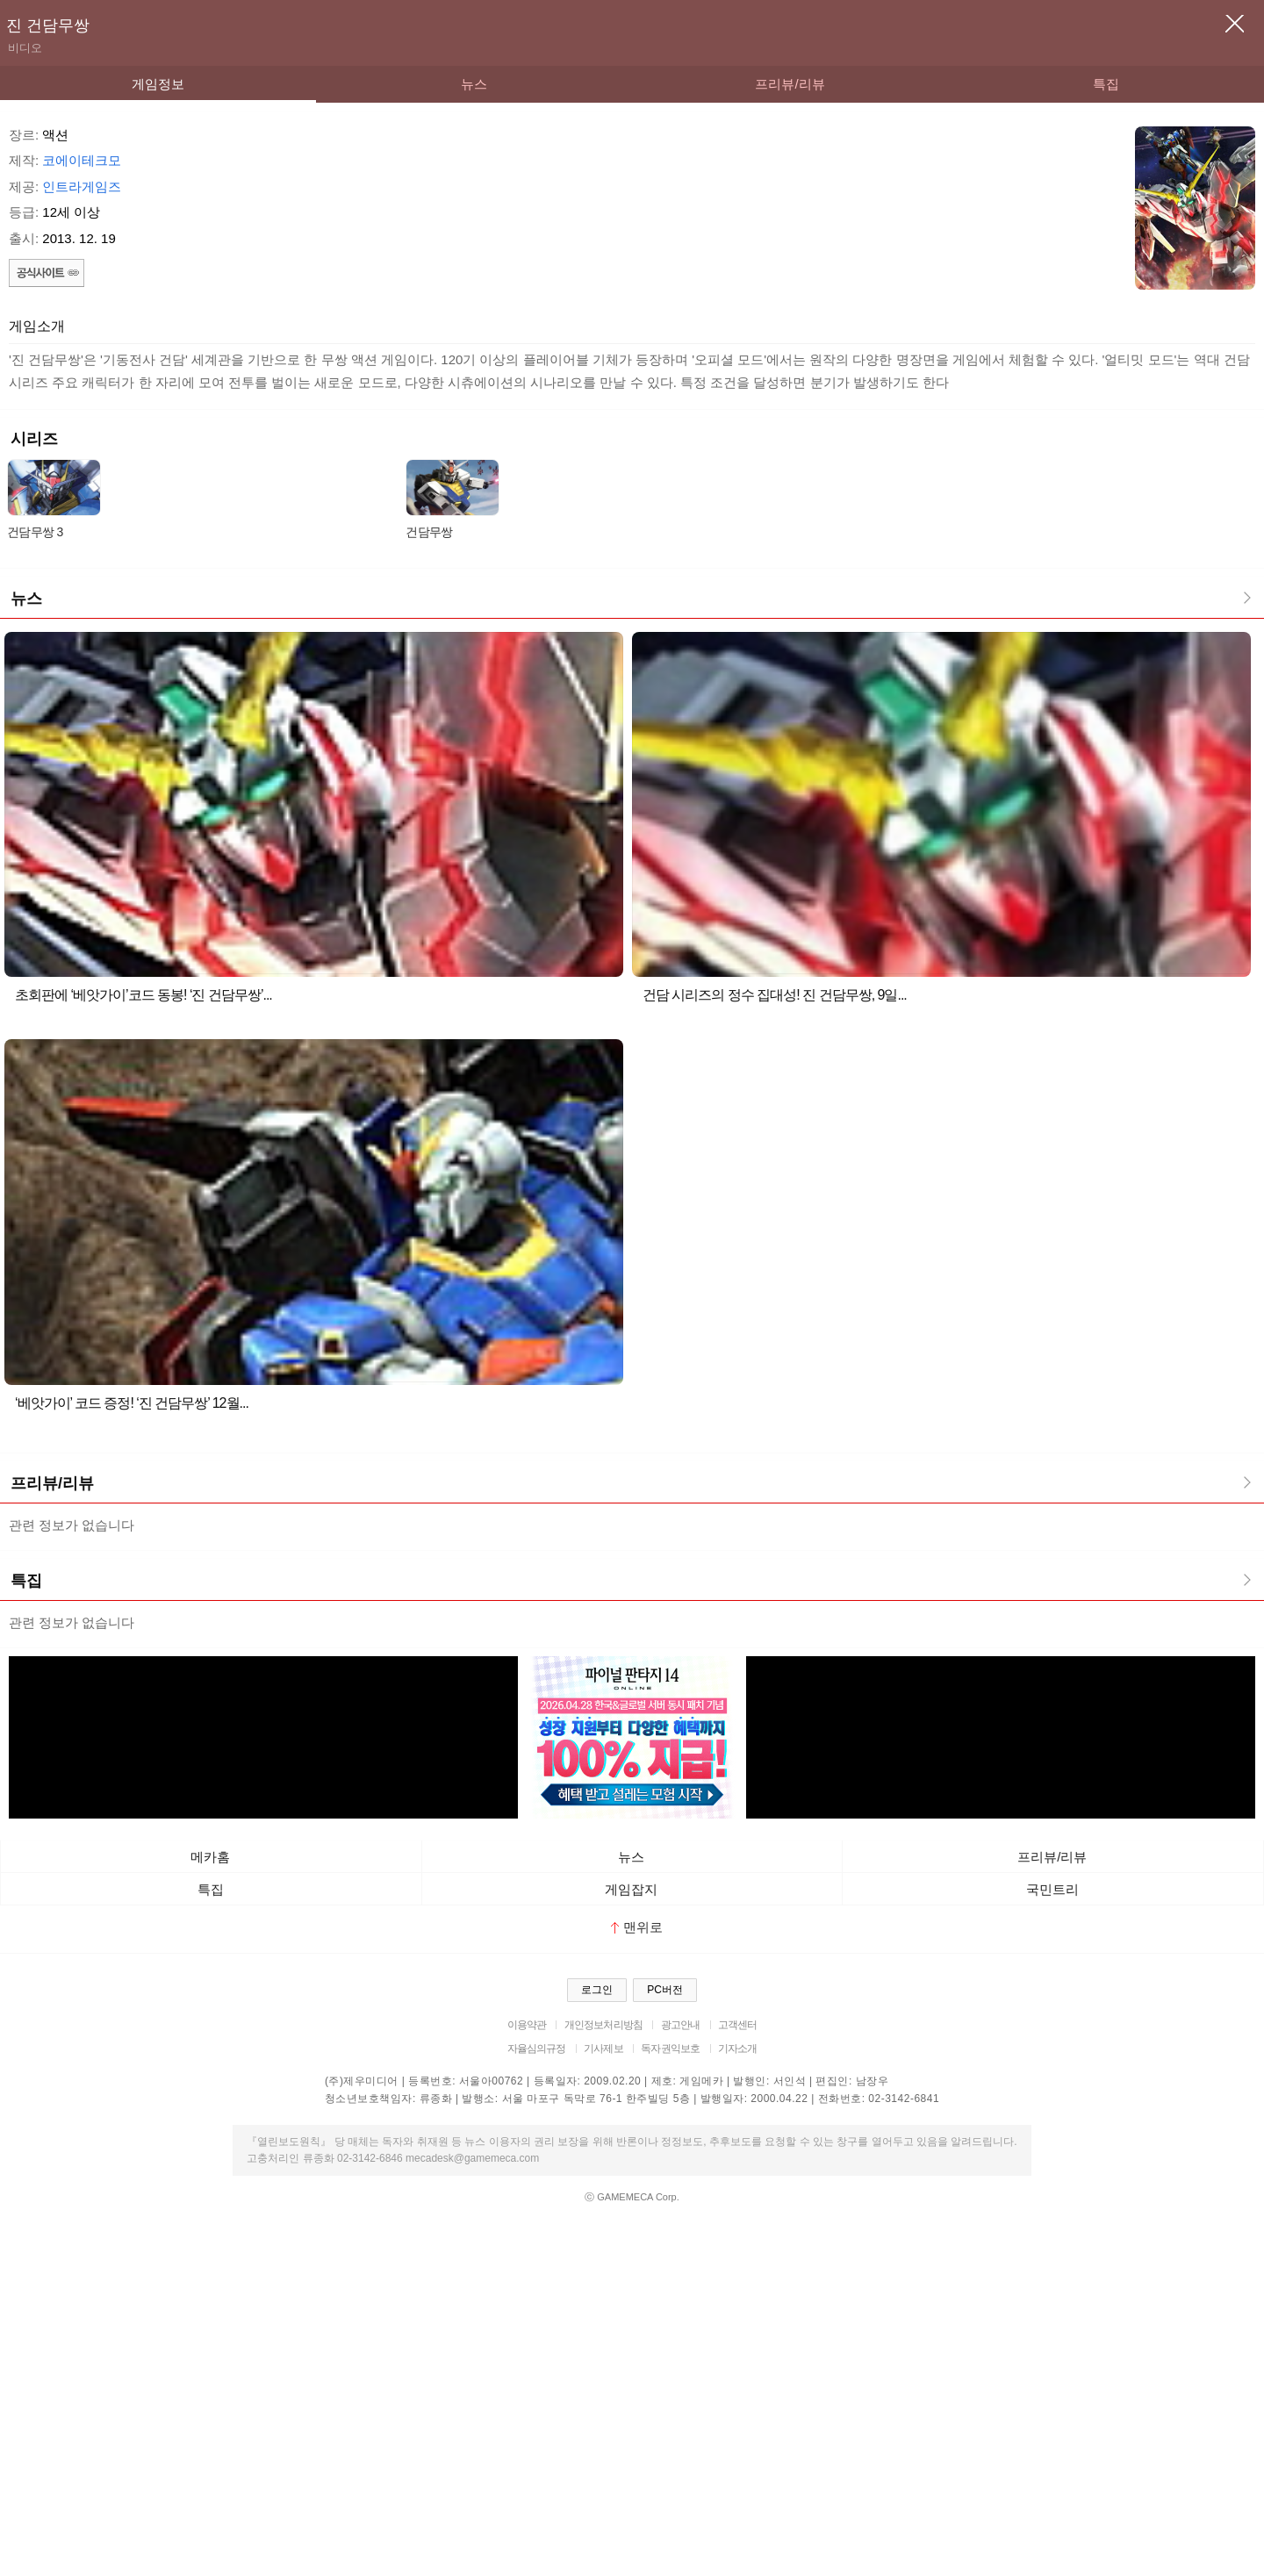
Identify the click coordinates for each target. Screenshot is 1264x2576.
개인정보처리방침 (603, 2025)
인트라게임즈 (81, 186)
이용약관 (527, 2025)
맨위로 (637, 1926)
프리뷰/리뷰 (789, 83)
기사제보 (603, 2048)
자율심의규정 (536, 2048)
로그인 (597, 1990)
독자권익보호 (670, 2048)
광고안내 (680, 2025)
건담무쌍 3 (34, 532)
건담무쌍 (429, 532)
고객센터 (738, 2025)
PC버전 (665, 1990)
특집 (1106, 83)
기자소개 (738, 2048)
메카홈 (210, 1856)
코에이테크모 (81, 160)
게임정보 (158, 83)
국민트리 (1052, 1889)
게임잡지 (631, 1889)
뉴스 (474, 83)
